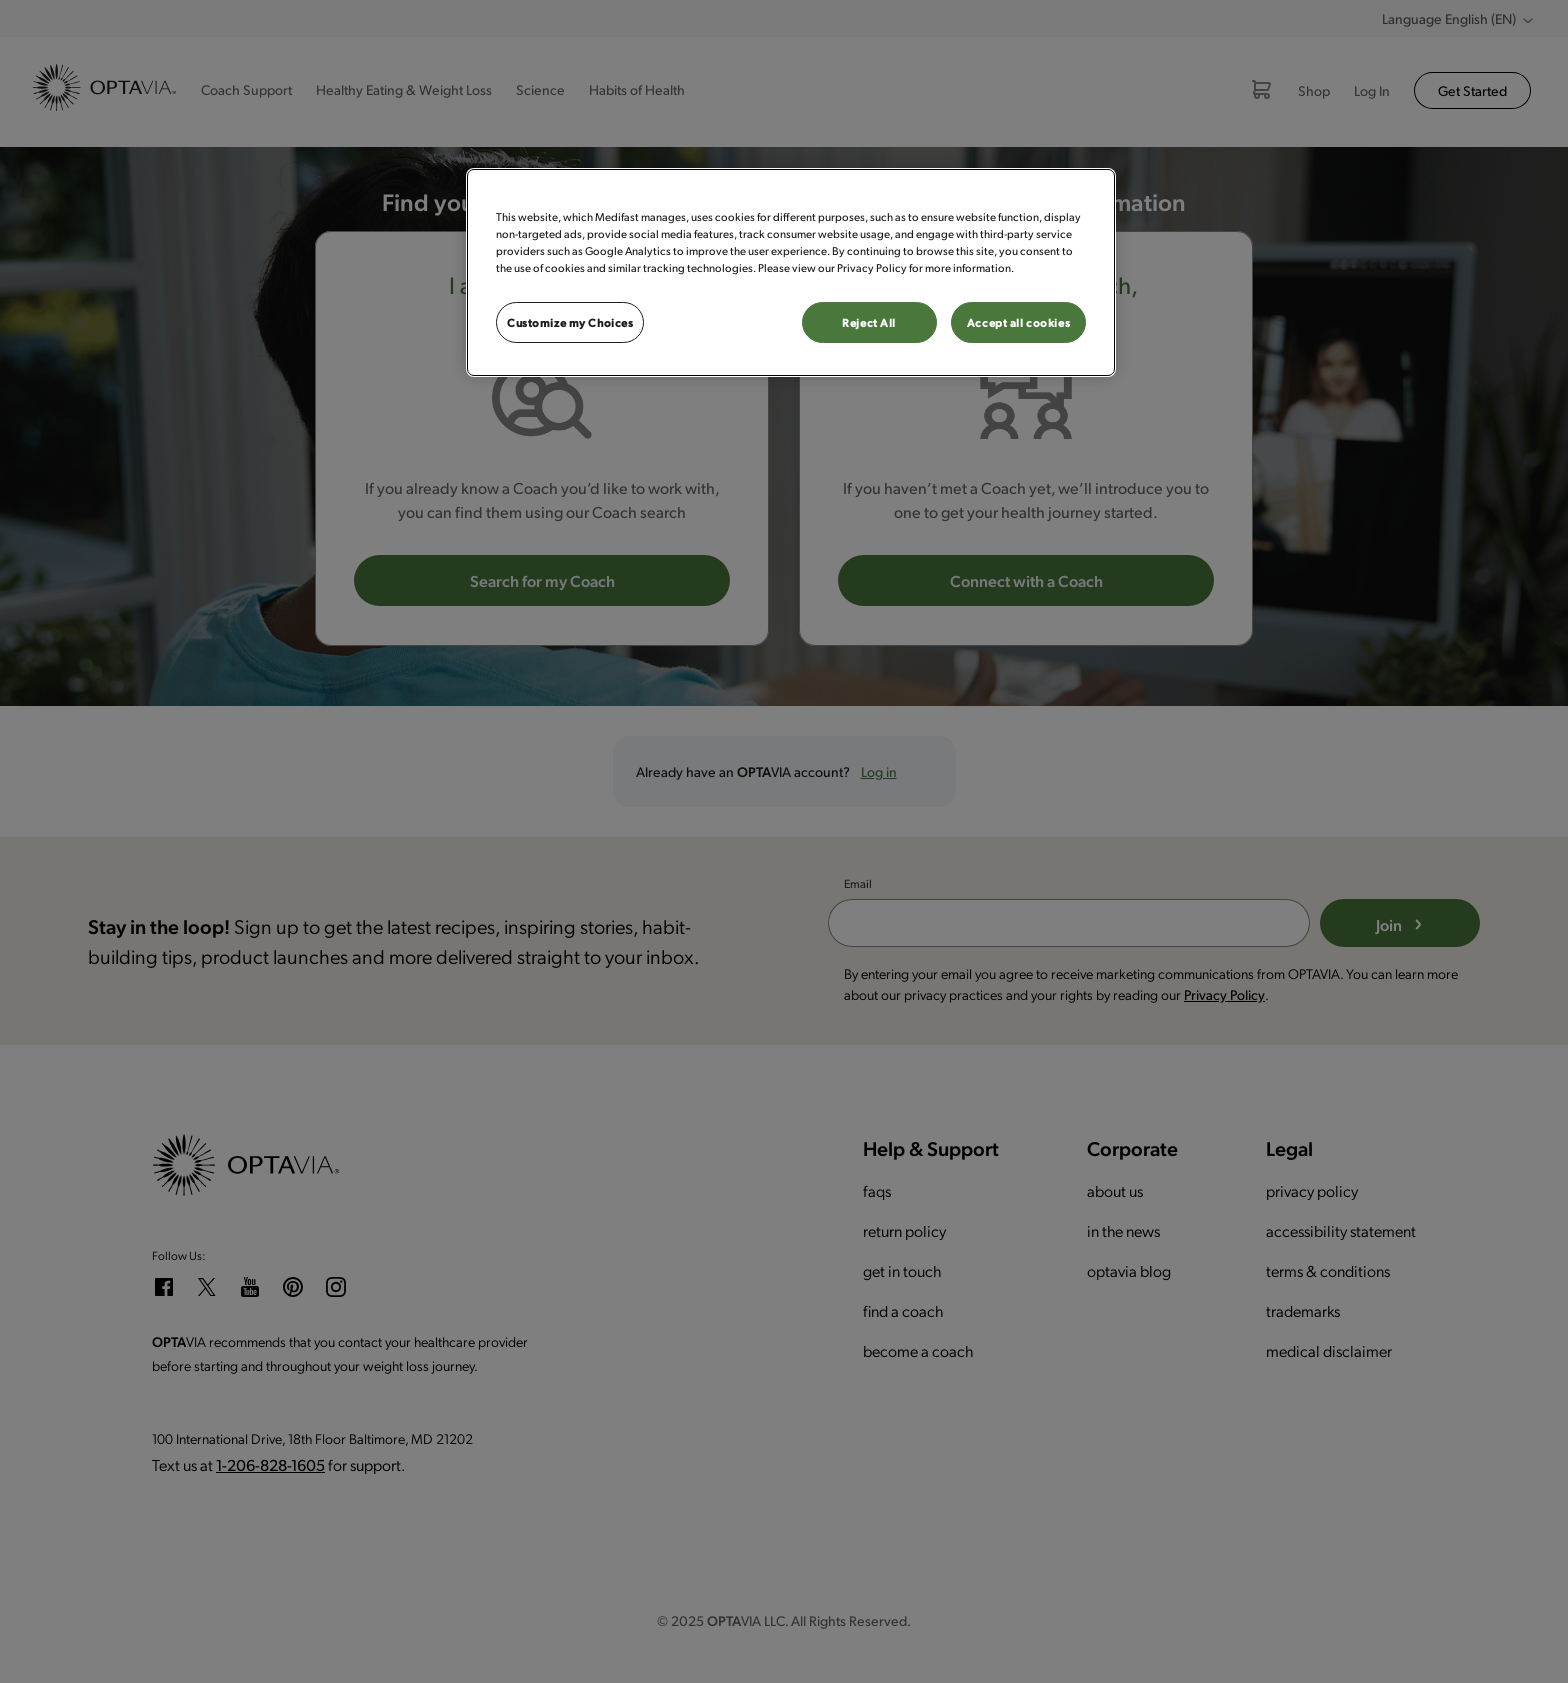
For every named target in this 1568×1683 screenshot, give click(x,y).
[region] (791, 272)
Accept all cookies (1018, 322)
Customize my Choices (570, 322)
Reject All (869, 322)
